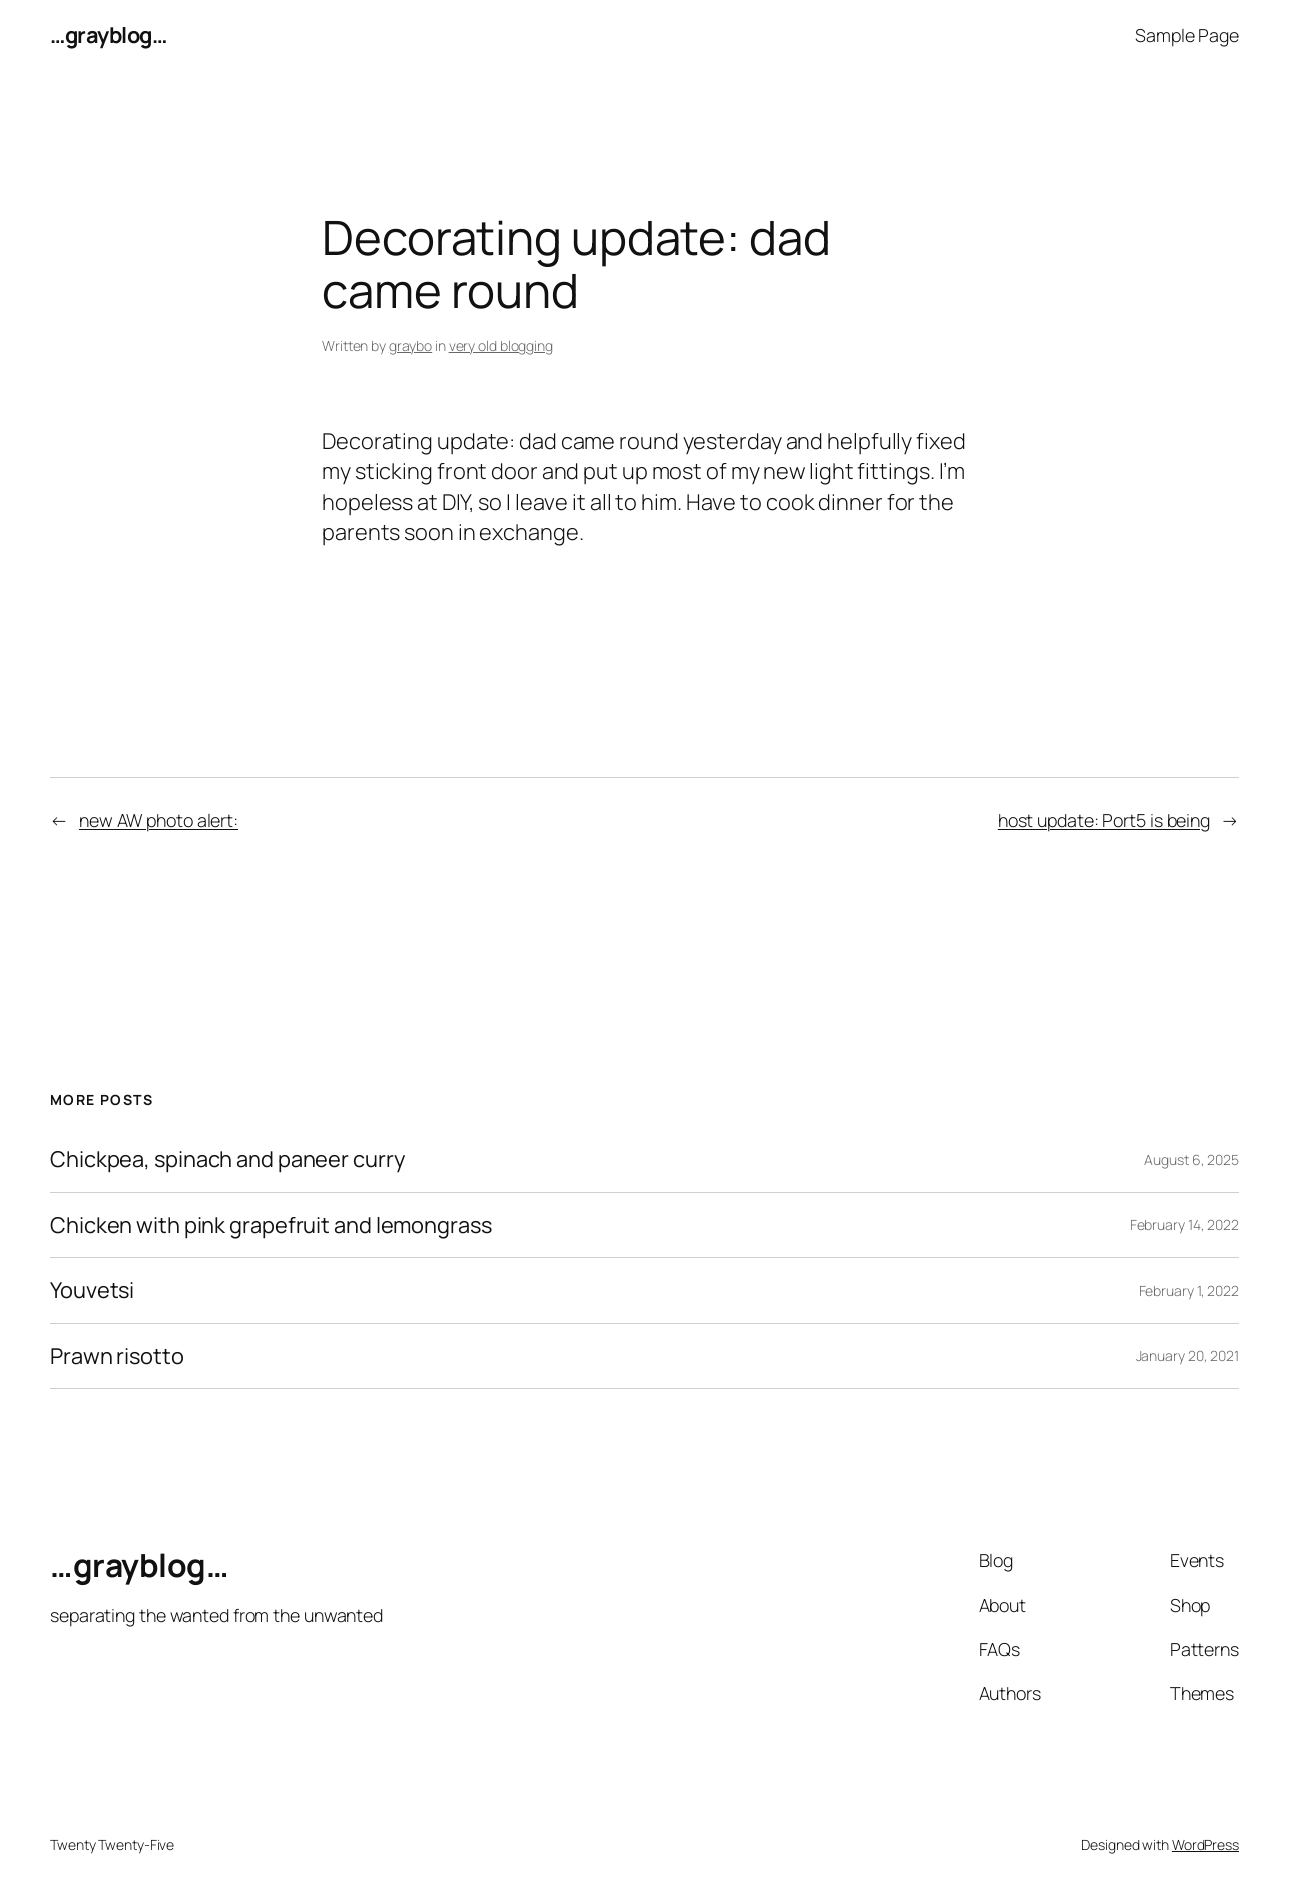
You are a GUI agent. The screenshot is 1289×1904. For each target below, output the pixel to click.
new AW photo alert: (158, 820)
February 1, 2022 (1189, 1290)
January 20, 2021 (1187, 1355)
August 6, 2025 (1191, 1159)
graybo (410, 345)
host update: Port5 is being (1104, 820)
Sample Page (1187, 35)
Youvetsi (92, 1290)
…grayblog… (108, 35)
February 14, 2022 (1184, 1224)
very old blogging (501, 345)
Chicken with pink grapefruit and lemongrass (271, 1225)
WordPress (1205, 1844)
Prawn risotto (117, 1356)
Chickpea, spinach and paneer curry (227, 1159)
